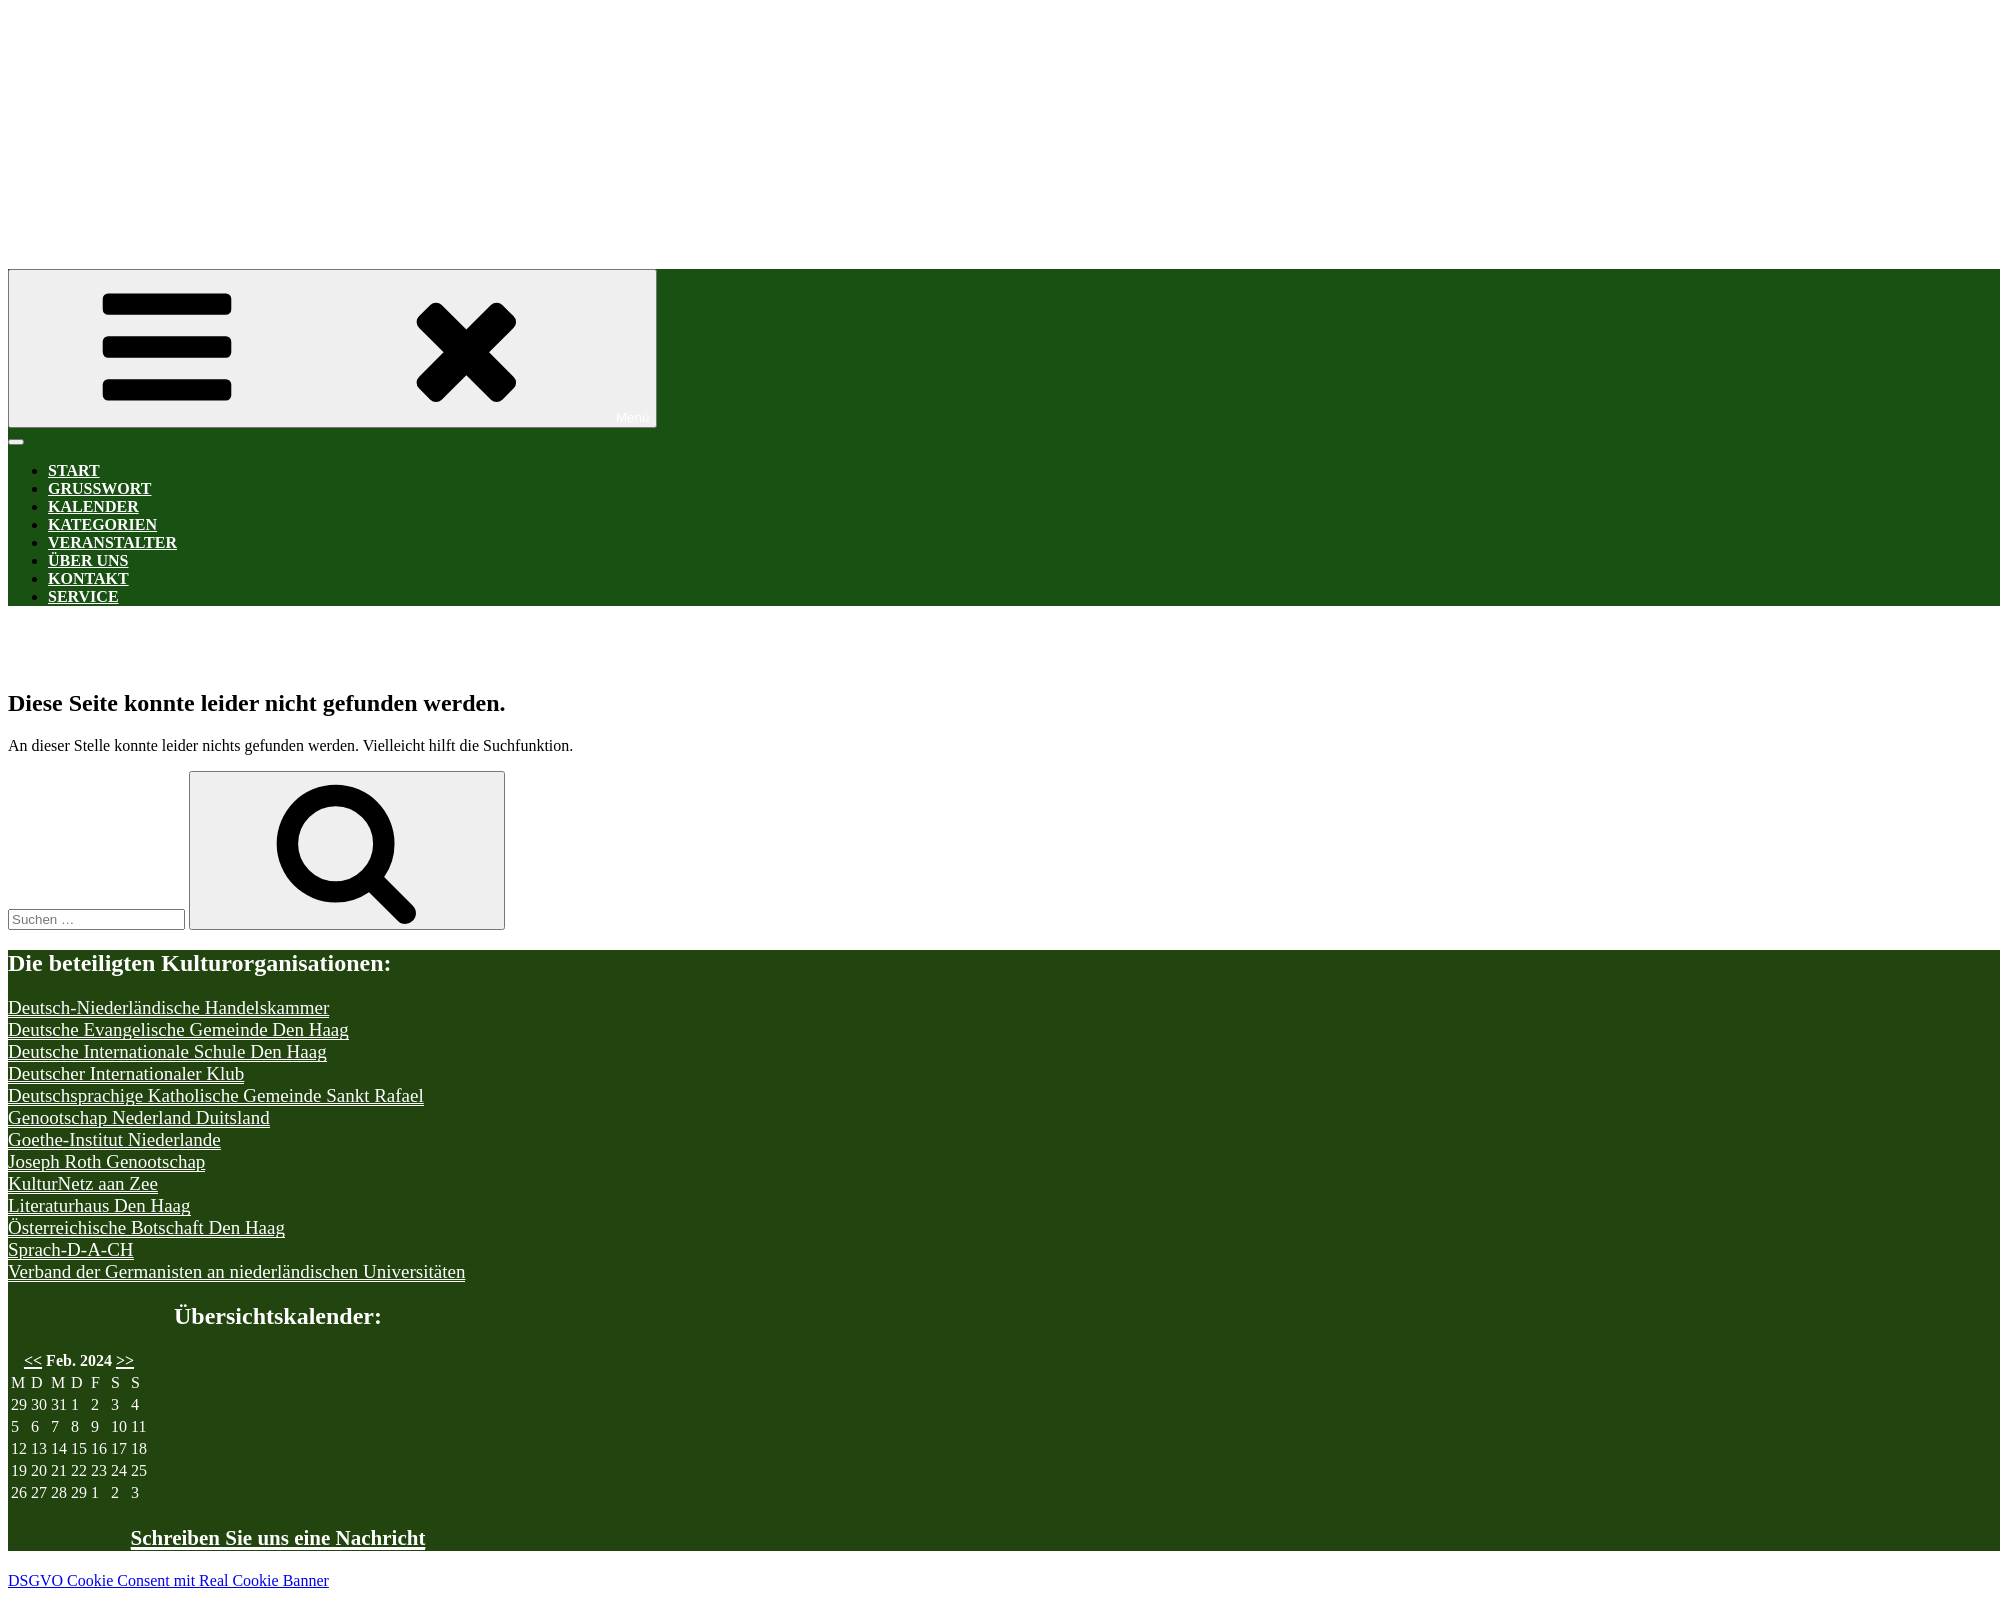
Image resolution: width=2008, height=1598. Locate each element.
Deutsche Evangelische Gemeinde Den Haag (178, 1029)
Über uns (88, 560)
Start (74, 470)
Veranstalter (112, 542)
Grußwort (99, 488)
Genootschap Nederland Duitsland (139, 1117)
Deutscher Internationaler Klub (126, 1073)
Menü (332, 348)
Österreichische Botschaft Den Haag (146, 1227)
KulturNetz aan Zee (83, 1183)
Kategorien (102, 524)
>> (125, 1360)
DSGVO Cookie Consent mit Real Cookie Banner (168, 1580)
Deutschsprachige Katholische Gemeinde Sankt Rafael (216, 1095)
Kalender (93, 506)
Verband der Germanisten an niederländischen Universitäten (236, 1271)
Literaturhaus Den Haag (99, 1205)
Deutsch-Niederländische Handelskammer (168, 1007)
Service (83, 596)
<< (33, 1360)
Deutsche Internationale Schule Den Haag (167, 1051)
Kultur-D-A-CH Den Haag (608, 117)
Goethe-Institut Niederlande (114, 1139)
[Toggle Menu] (16, 442)
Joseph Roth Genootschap (106, 1161)
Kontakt (88, 578)
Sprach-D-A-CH (71, 1249)
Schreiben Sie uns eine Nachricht (278, 1538)
